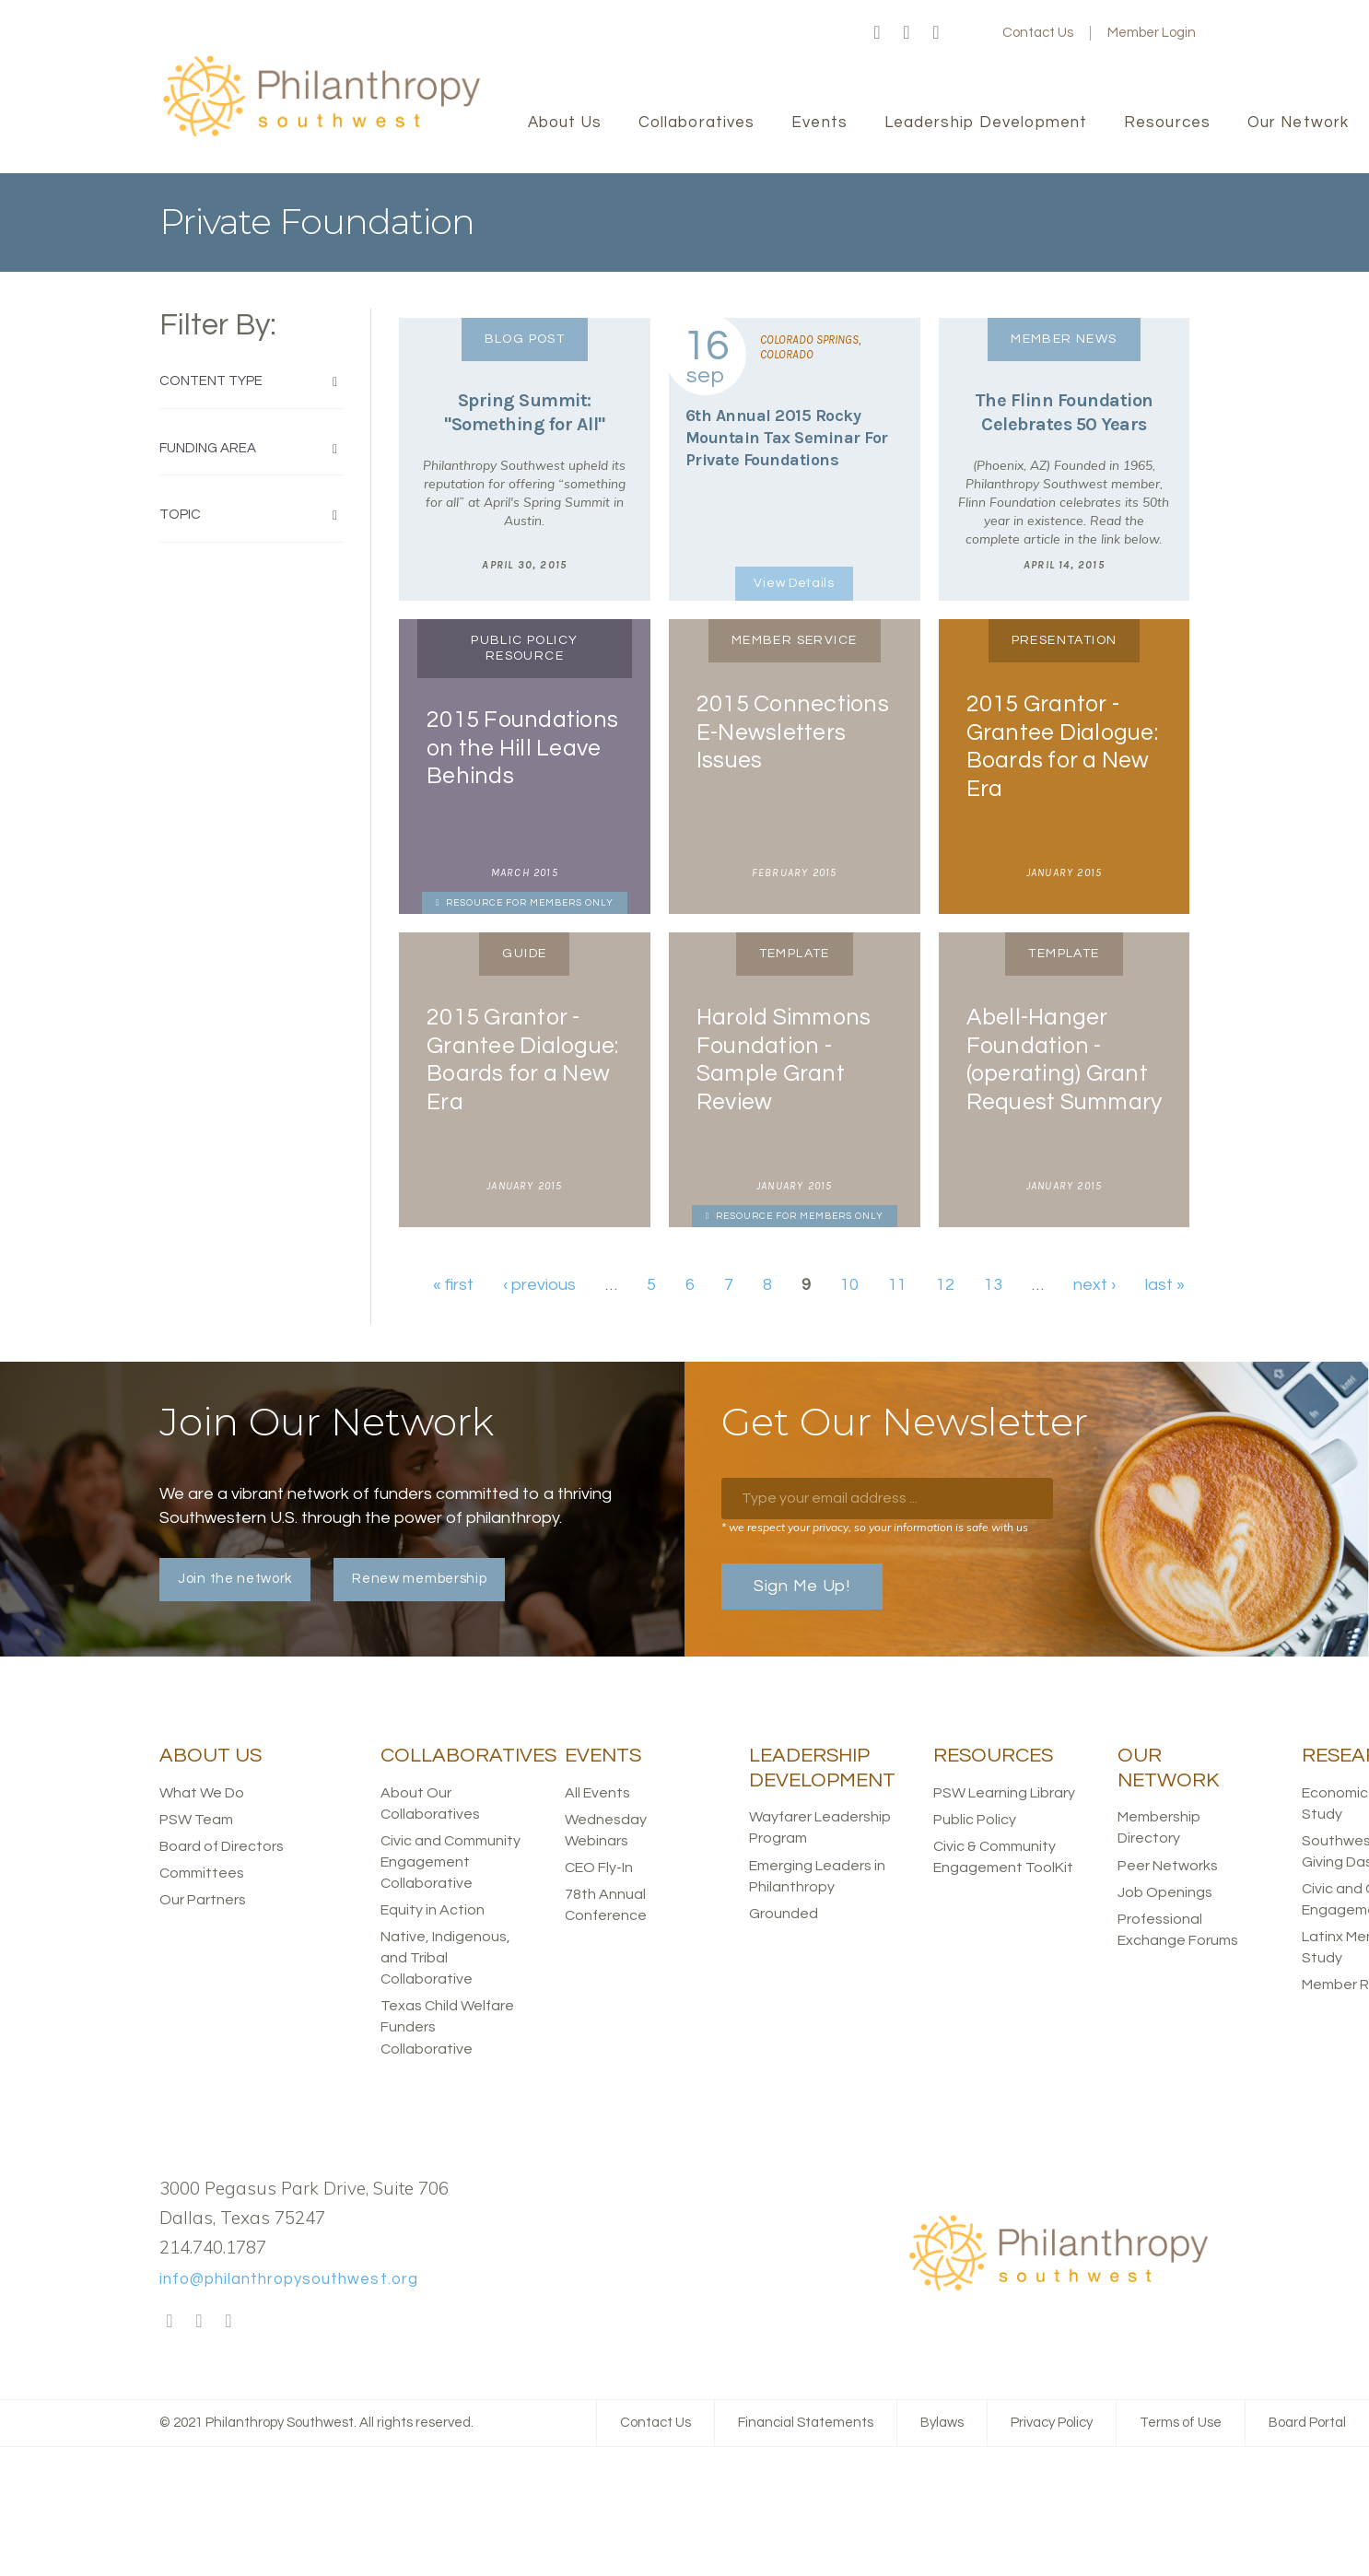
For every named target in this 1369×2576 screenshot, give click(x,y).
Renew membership (419, 1579)
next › (1094, 1285)
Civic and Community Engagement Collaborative (450, 1862)
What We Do (201, 1793)
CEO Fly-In (599, 1867)
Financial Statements (805, 2423)
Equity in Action (432, 1910)
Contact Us (1037, 33)
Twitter (906, 33)
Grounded (783, 1913)
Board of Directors (221, 1846)
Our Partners (202, 1899)
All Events (597, 1793)
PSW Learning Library (1004, 1793)
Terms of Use (1181, 2423)
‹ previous (539, 1285)
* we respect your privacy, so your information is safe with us (874, 1527)
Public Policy (974, 1819)
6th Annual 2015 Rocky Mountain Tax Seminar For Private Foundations (786, 437)
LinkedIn (936, 33)
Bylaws (942, 2423)
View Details (794, 583)
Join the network (235, 1579)
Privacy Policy (1052, 2423)
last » (1165, 1285)
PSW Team (196, 1819)
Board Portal (1307, 2423)
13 (993, 1285)
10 (849, 1285)
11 (897, 1285)
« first (453, 1285)
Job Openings (1164, 1892)
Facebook (877, 33)
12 (945, 1285)
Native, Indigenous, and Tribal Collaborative (445, 1957)
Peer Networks (1167, 1865)
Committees (201, 1873)
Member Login (1151, 33)
